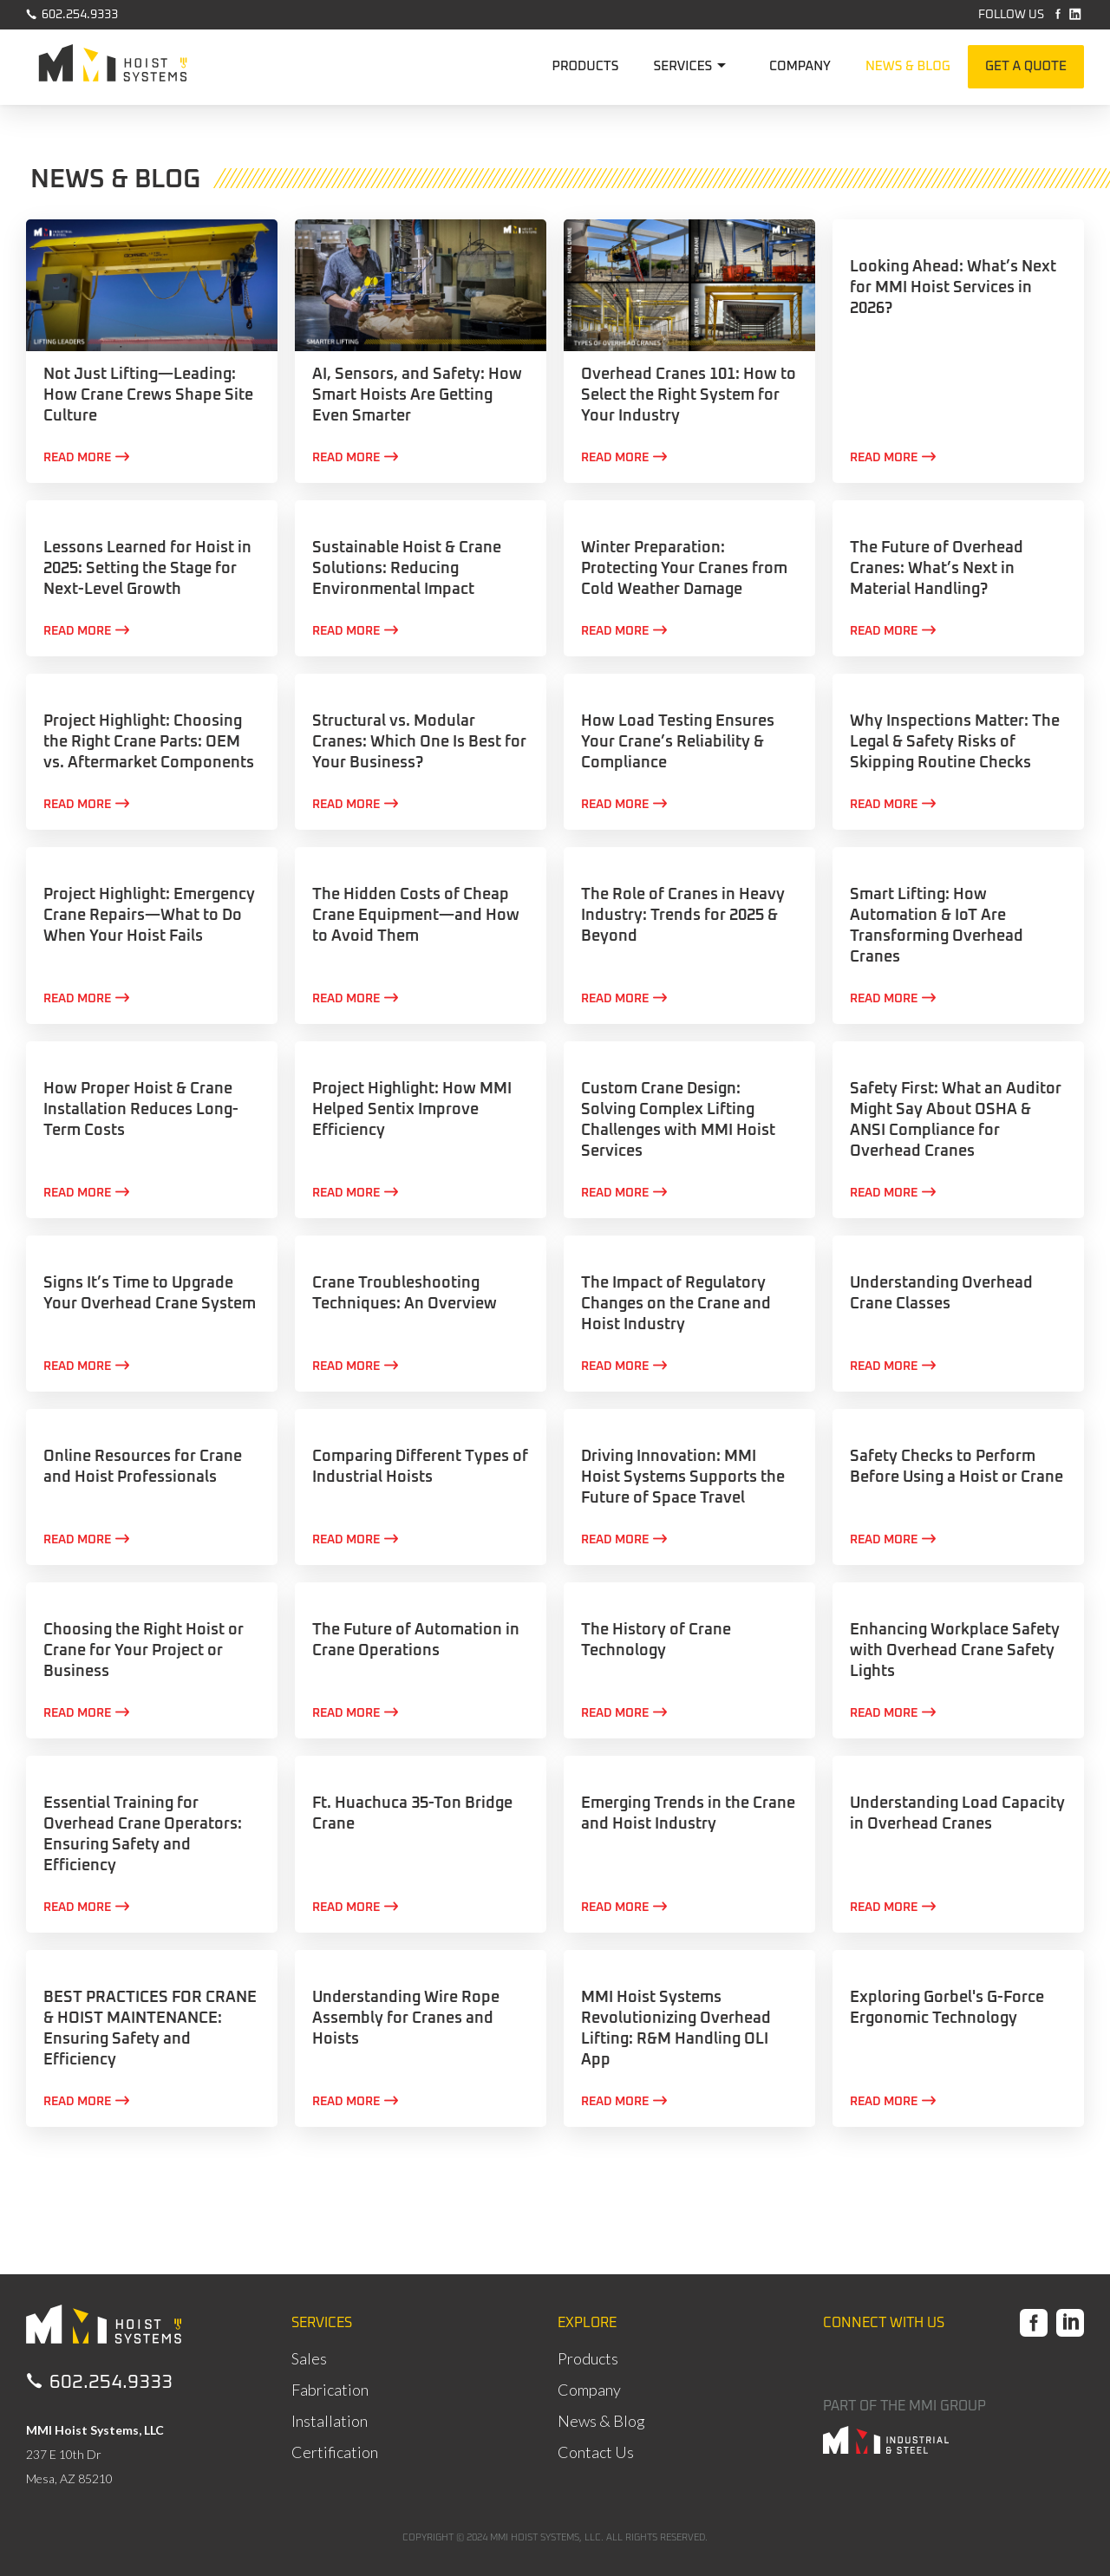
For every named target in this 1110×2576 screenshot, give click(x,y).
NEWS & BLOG (907, 66)
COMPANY (800, 66)
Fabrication (330, 2389)
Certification (334, 2452)
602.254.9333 (72, 14)
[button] (694, 66)
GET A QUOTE (1026, 66)
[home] (112, 68)
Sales (309, 2358)
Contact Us (596, 2452)
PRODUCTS (585, 66)
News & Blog (601, 2420)
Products (588, 2358)
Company (589, 2389)
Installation (329, 2420)
